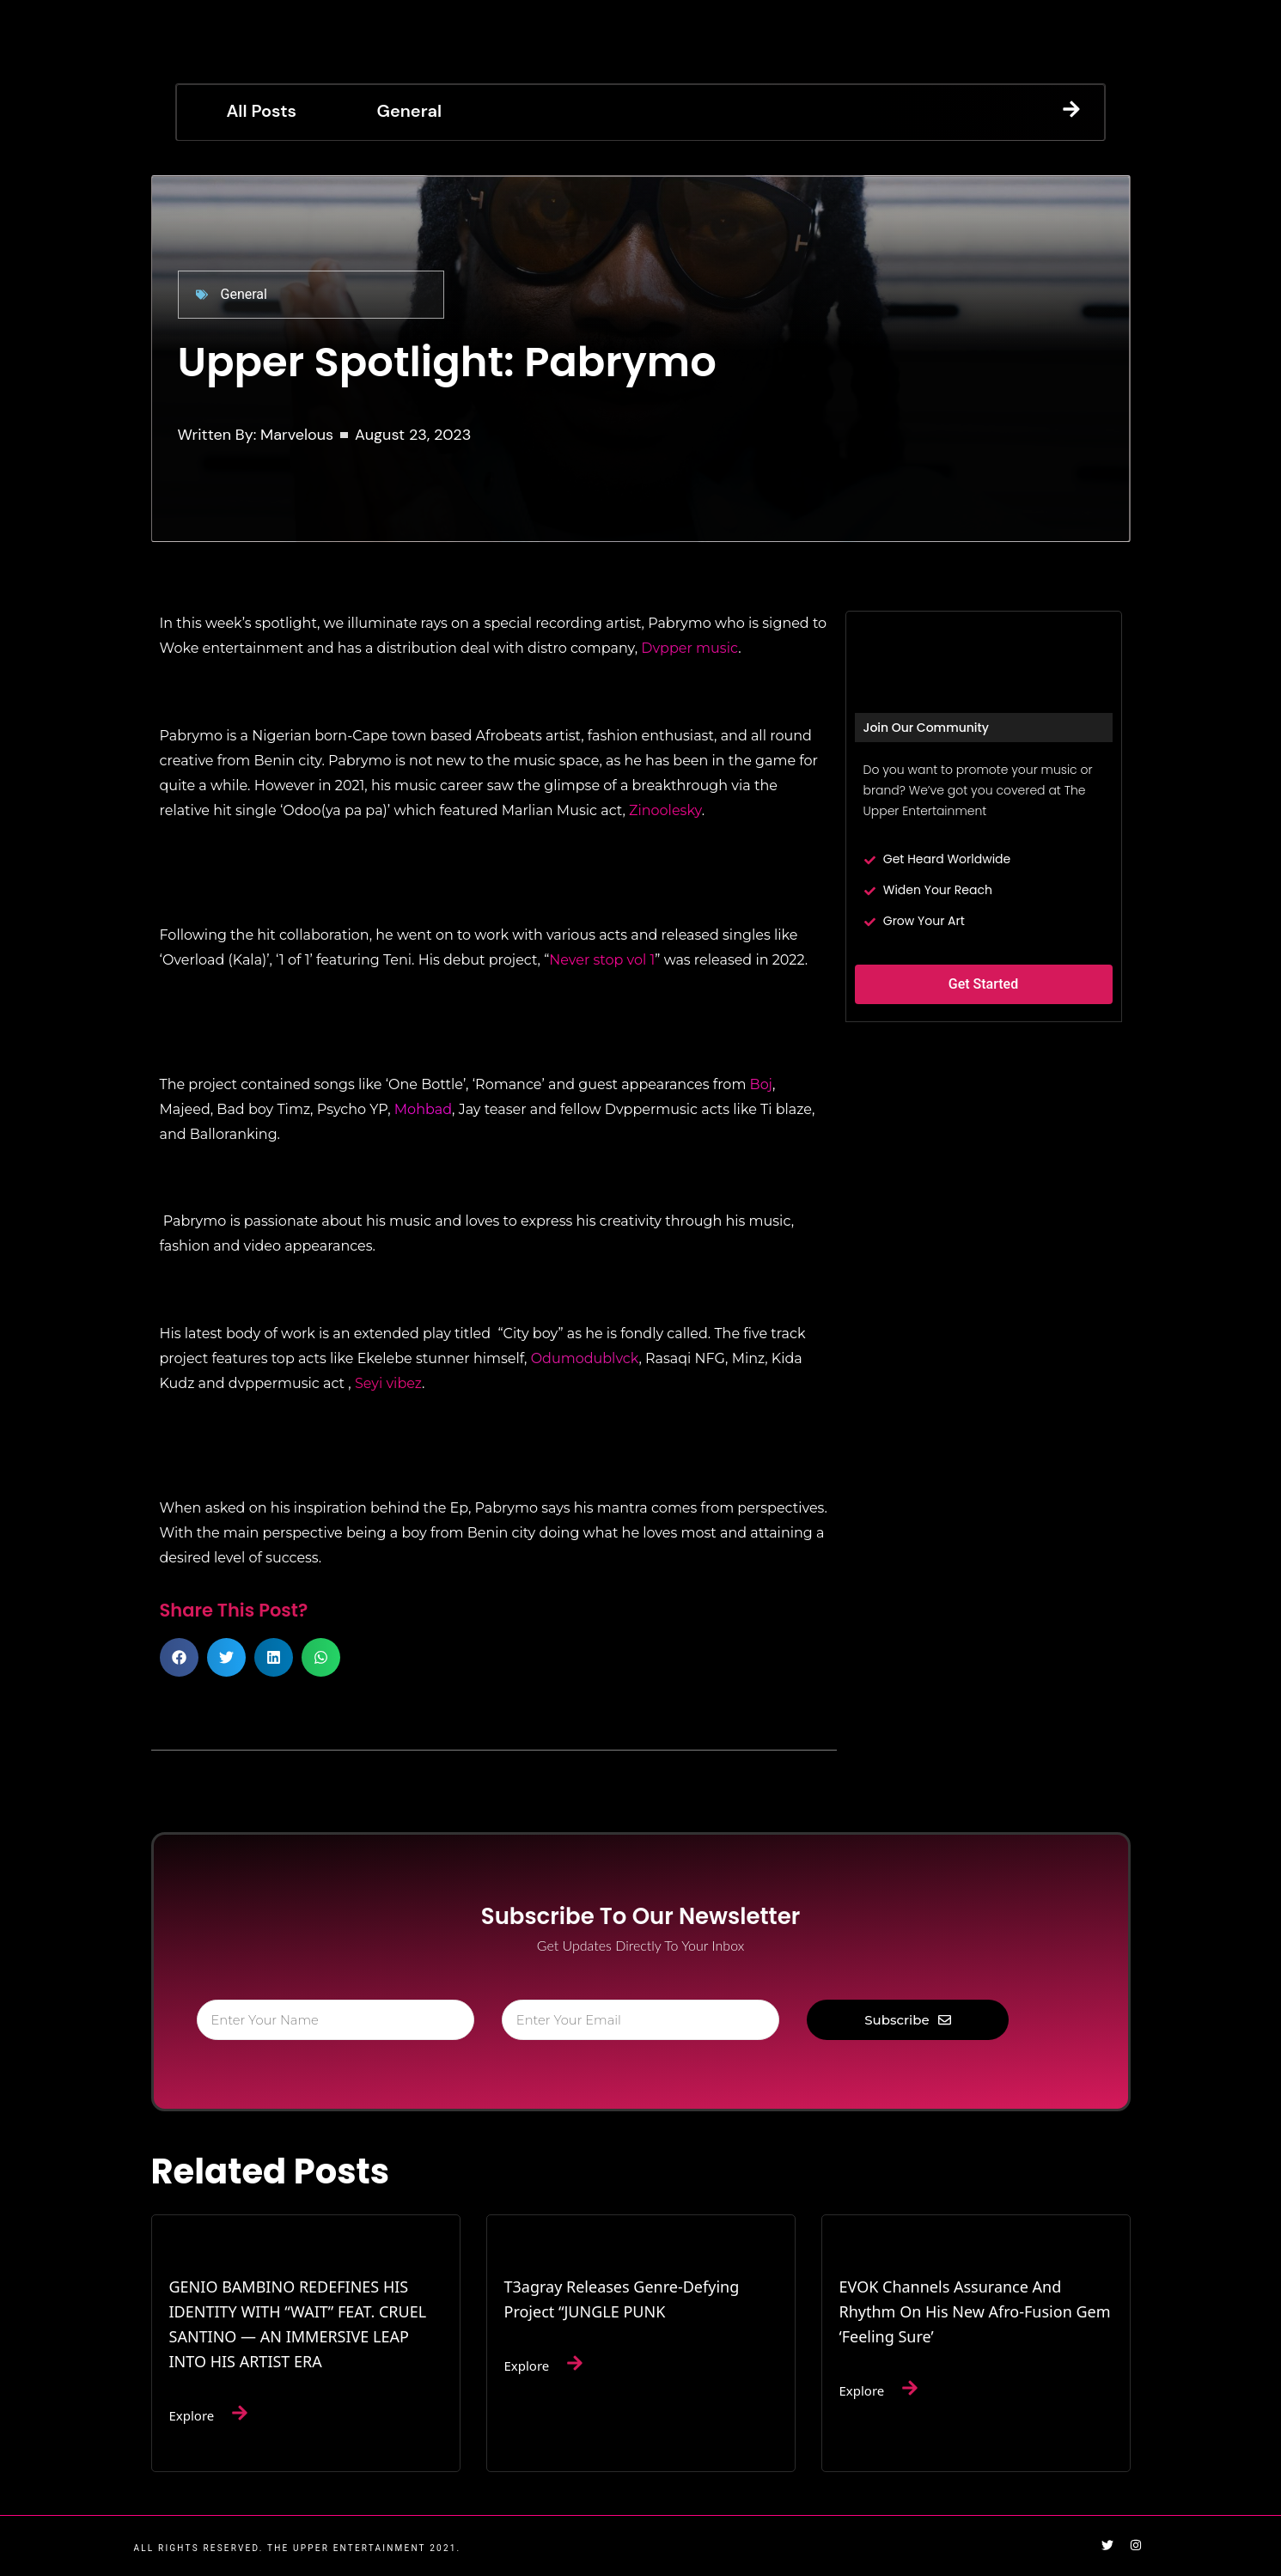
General (409, 111)
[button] (179, 1657)
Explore (192, 2415)
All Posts (261, 111)
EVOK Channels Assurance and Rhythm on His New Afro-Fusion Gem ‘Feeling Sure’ (975, 2311)
